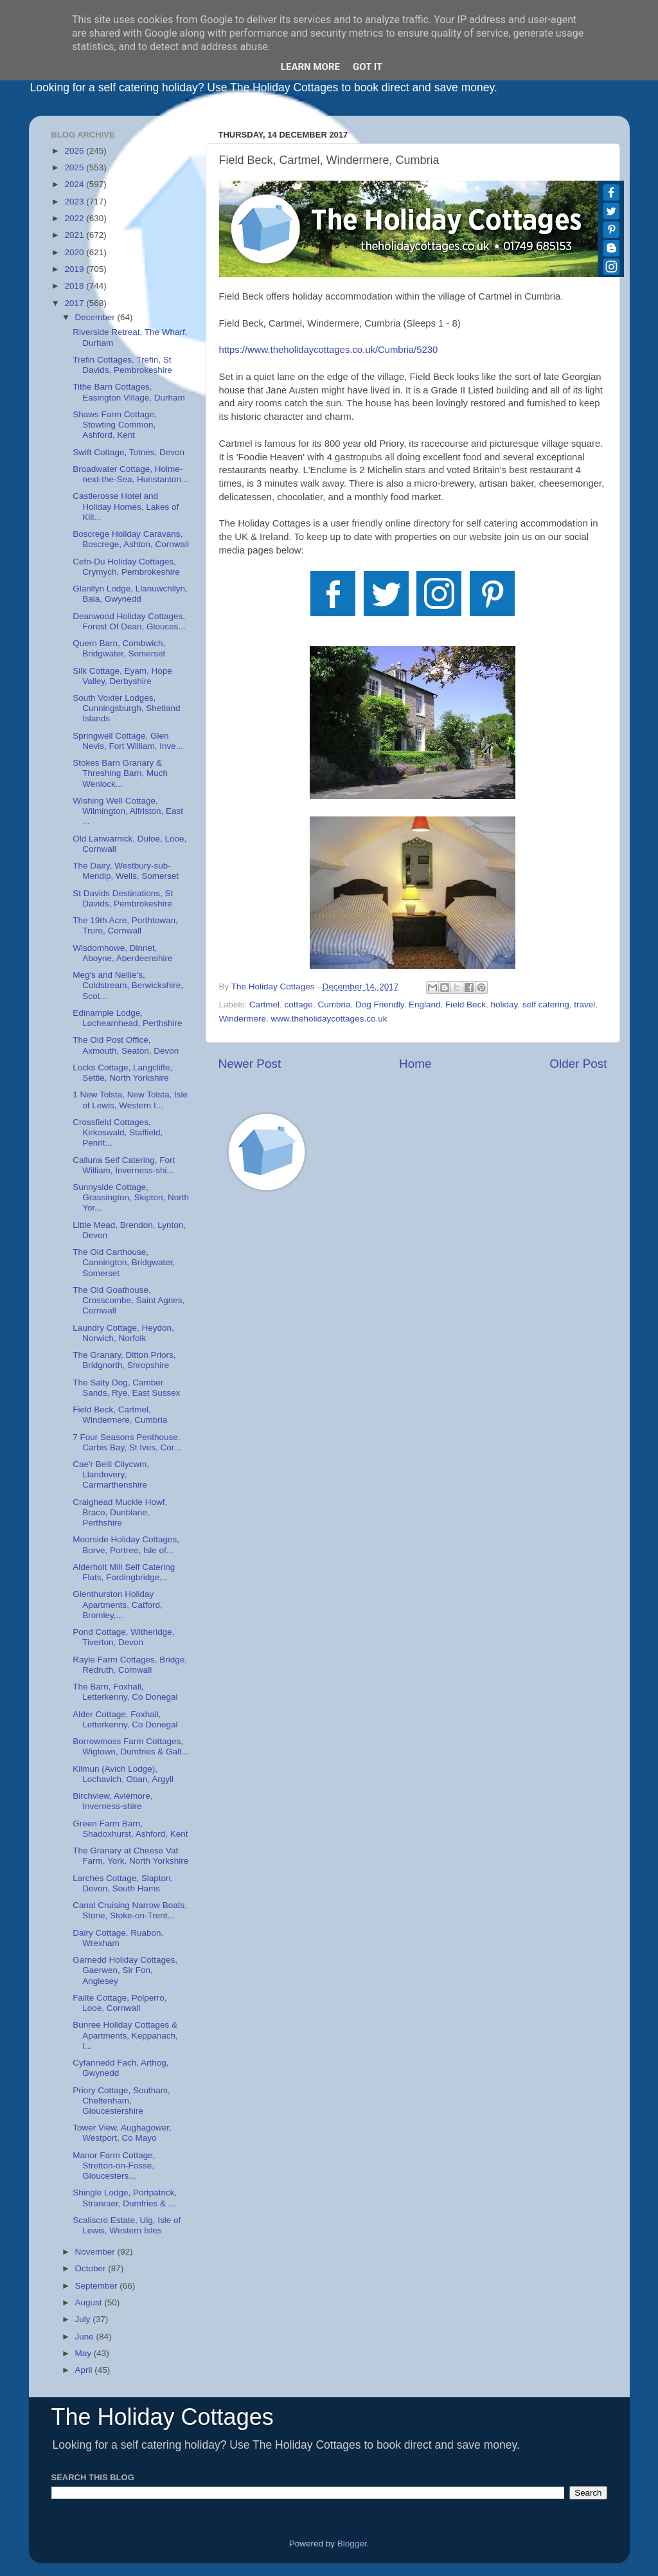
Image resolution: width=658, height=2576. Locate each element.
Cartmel (264, 1004)
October (92, 2268)
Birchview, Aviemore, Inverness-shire (112, 1801)
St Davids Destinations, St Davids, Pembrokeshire (123, 898)
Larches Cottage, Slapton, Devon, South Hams (123, 1883)
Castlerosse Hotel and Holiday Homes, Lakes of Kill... (126, 506)
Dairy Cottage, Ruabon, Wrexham (118, 1938)
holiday (504, 1004)
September (97, 2286)
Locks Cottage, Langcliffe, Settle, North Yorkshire (122, 1073)
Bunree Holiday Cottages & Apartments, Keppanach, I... (125, 2035)
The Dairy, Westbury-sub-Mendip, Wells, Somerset (126, 871)
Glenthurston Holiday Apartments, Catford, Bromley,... (118, 1604)
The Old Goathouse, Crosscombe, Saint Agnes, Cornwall (128, 1300)
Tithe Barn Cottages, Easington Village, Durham (129, 392)
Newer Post (249, 1063)
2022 (75, 218)
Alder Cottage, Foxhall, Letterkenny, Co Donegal (125, 1719)
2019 (75, 269)
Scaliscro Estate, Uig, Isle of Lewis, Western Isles (127, 2225)
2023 (75, 201)
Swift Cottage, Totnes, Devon (128, 452)
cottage (299, 1004)
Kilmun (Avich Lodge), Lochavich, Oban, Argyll (123, 1774)
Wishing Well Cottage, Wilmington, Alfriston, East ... (128, 811)
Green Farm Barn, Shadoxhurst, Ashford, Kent (130, 1829)
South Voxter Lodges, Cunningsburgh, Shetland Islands (126, 708)
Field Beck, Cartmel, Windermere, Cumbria (120, 1415)
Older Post (578, 1063)
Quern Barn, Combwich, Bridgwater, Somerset (119, 648)
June (85, 2336)
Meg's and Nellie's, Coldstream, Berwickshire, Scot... (128, 985)
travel (584, 1004)
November (96, 2251)
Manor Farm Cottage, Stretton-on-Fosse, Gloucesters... (114, 2165)
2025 (75, 167)
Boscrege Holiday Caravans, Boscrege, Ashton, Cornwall (131, 539)
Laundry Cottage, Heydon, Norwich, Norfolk (123, 1333)
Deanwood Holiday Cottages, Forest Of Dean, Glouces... (129, 621)
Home (415, 1063)
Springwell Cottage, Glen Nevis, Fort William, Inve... (128, 741)
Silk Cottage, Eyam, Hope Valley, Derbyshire (122, 676)
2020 (75, 252)
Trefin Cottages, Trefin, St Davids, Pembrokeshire (122, 365)
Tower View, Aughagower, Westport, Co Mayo (122, 2133)
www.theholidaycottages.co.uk (329, 1018)
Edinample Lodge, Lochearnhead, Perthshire (127, 1018)
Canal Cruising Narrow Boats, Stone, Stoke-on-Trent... (130, 1910)
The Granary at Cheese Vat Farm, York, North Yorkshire (130, 1856)
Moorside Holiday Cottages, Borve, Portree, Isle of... (126, 1544)
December (96, 317)
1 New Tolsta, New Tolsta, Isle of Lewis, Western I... (130, 1100)
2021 (75, 235)
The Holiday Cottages (162, 2417)
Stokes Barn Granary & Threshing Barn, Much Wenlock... (120, 773)
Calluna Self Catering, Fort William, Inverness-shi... (124, 1165)
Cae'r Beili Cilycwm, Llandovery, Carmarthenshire (111, 1474)
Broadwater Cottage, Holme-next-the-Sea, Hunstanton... (130, 474)
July (84, 2319)
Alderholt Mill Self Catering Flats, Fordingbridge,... (124, 1572)
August (90, 2302)
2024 (75, 184)
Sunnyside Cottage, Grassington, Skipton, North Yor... (131, 1197)
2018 (75, 286)
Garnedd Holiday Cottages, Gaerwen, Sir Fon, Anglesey (125, 1970)
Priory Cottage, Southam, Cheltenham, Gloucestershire (121, 2100)
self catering (545, 1004)
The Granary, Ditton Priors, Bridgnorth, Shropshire (124, 1360)
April (85, 2370)
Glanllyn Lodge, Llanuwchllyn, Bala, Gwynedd (130, 594)
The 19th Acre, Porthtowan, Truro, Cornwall (125, 925)
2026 (75, 151)
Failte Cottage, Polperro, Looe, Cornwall (119, 2003)
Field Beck (465, 1004)
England (425, 1004)
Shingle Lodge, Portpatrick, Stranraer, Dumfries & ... (125, 2198)
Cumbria (333, 1004)
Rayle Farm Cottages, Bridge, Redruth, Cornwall (130, 1665)
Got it (367, 67)
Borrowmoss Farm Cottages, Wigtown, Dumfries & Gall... (130, 1746)
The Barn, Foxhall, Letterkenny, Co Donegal (125, 1692)
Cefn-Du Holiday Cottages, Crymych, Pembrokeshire (126, 567)
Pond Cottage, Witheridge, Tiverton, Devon (123, 1637)
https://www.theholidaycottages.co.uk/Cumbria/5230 (328, 350)
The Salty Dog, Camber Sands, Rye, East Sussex (126, 1388)
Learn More (310, 67)
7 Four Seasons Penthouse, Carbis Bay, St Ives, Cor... (127, 1442)
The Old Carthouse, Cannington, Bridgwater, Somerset (124, 1262)
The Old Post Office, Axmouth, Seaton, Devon (126, 1045)
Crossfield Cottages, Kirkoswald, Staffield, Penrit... (118, 1132)
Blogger (352, 2543)
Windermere (243, 1018)
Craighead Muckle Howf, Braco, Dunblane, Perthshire (120, 1512)
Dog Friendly (379, 1004)
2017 (75, 303)
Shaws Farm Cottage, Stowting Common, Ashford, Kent (115, 425)
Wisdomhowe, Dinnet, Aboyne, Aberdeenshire (122, 953)
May (84, 2353)
